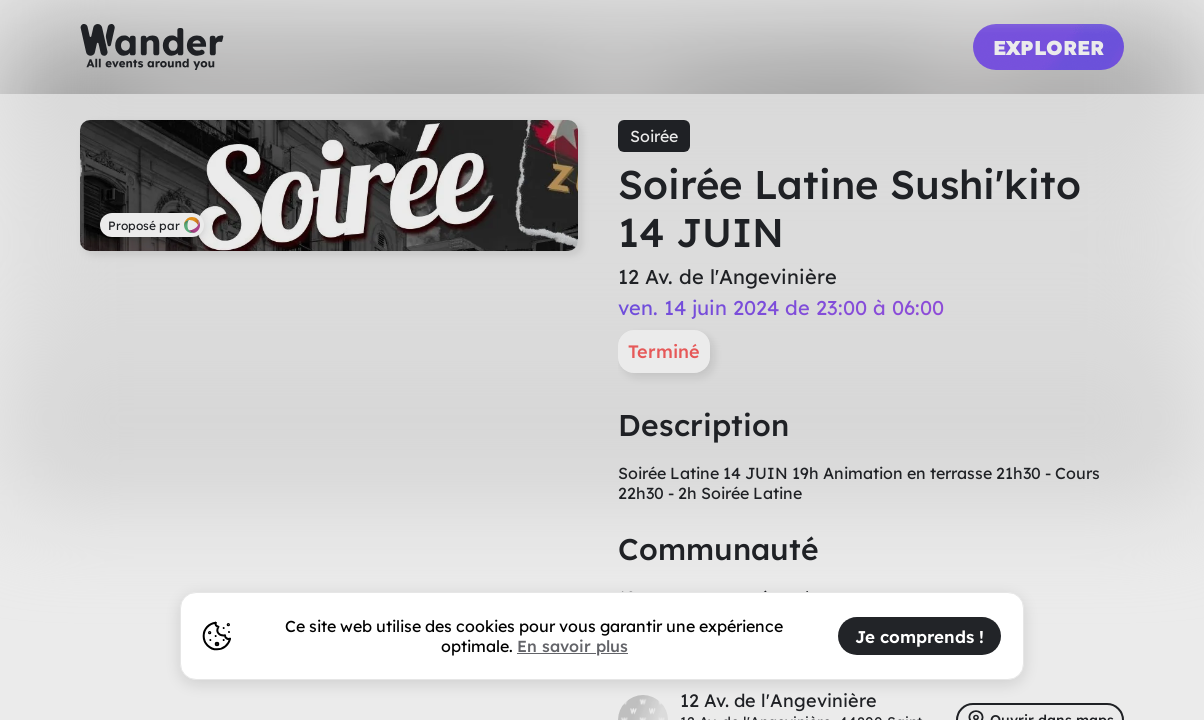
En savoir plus (572, 646)
